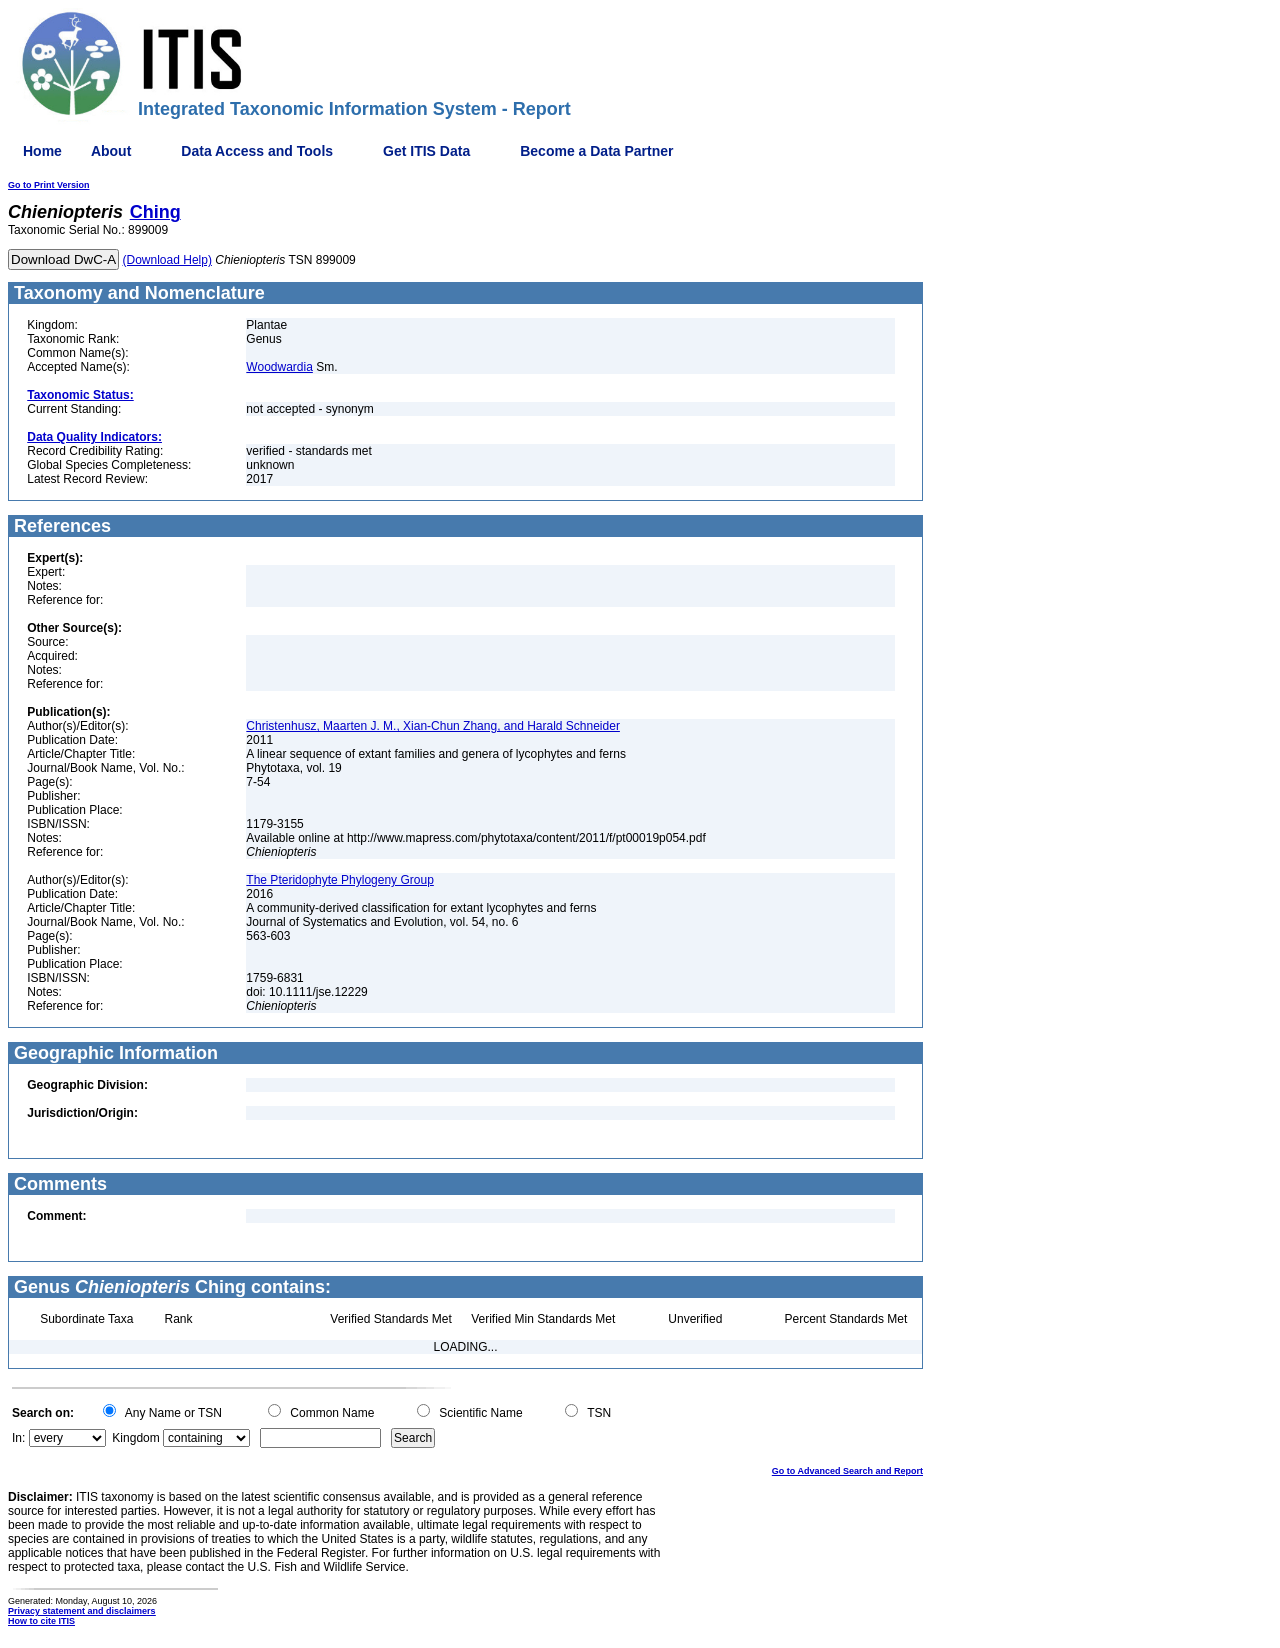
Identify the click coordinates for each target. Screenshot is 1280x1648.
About (111, 151)
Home (42, 151)
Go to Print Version (49, 185)
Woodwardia (279, 367)
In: (18, 1438)
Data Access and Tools (257, 151)
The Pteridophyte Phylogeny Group (339, 880)
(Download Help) (167, 260)
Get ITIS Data (426, 151)
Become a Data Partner (596, 151)
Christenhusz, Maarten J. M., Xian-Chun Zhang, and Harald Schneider (433, 726)
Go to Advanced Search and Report (847, 1471)
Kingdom (135, 1438)
